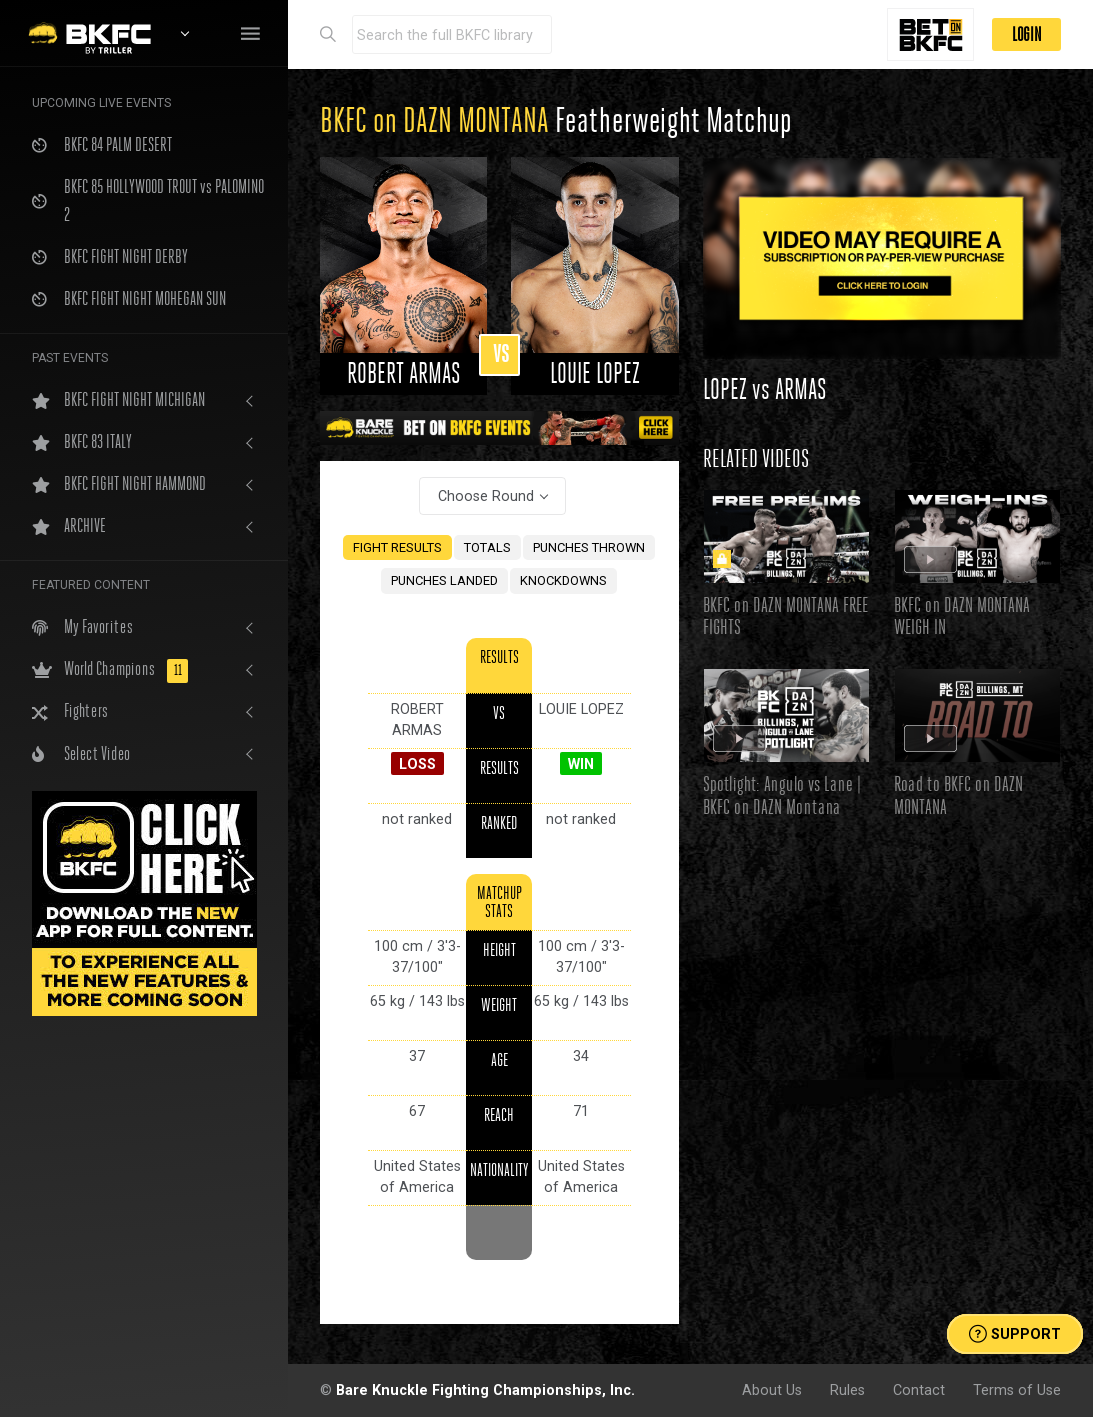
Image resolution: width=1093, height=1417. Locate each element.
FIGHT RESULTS (397, 547)
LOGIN (1026, 34)
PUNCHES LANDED (444, 580)
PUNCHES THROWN (589, 547)
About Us (772, 1390)
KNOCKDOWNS (563, 580)
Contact (919, 1390)
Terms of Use (1017, 1390)
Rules (847, 1390)
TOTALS (487, 547)
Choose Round (486, 496)
